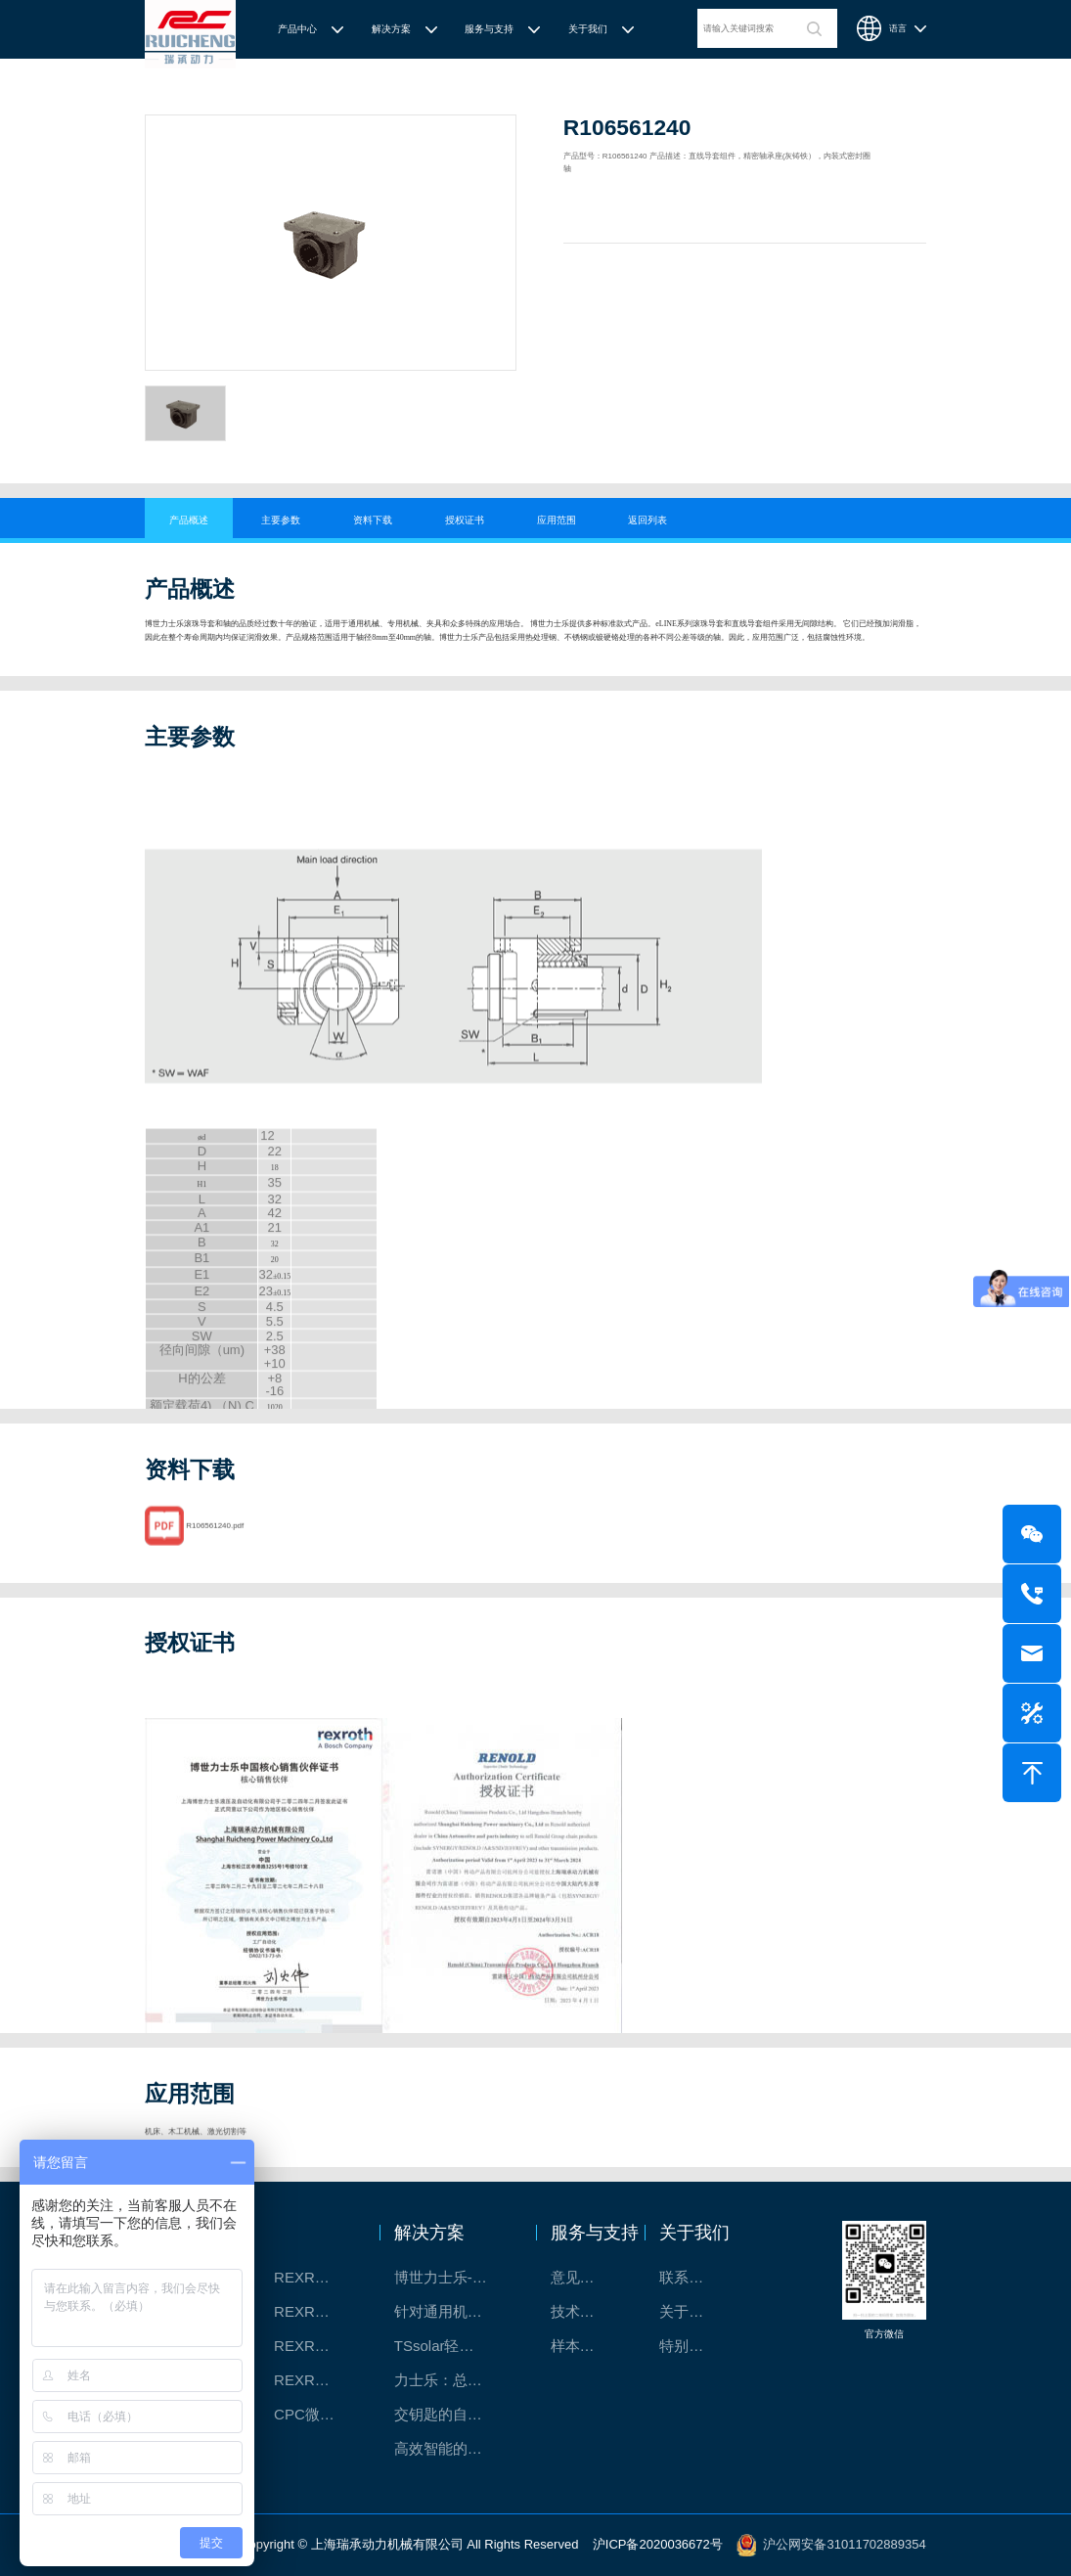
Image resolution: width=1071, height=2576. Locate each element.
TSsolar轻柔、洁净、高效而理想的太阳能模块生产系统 (451, 2345)
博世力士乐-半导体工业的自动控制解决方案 (451, 2277)
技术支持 (580, 2311)
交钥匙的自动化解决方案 (451, 2414)
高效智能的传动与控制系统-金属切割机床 (451, 2448)
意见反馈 (580, 2277)
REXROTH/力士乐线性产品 (316, 2277)
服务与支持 (489, 28)
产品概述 (188, 520)
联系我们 (688, 2277)
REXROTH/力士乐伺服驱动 (316, 2380)
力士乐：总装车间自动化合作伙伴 (451, 2380)
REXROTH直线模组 (316, 2311)
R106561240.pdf (215, 1545)
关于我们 (587, 28)
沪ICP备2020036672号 (658, 2544)
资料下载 (372, 520)
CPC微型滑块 (316, 2414)
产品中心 (297, 28)
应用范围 (556, 520)
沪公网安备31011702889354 (844, 2544)
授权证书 (464, 520)
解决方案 (391, 28)
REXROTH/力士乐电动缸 (316, 2345)
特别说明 (688, 2345)
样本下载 (580, 2345)
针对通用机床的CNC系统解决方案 (451, 2311)
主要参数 (280, 520)
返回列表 (647, 520)
